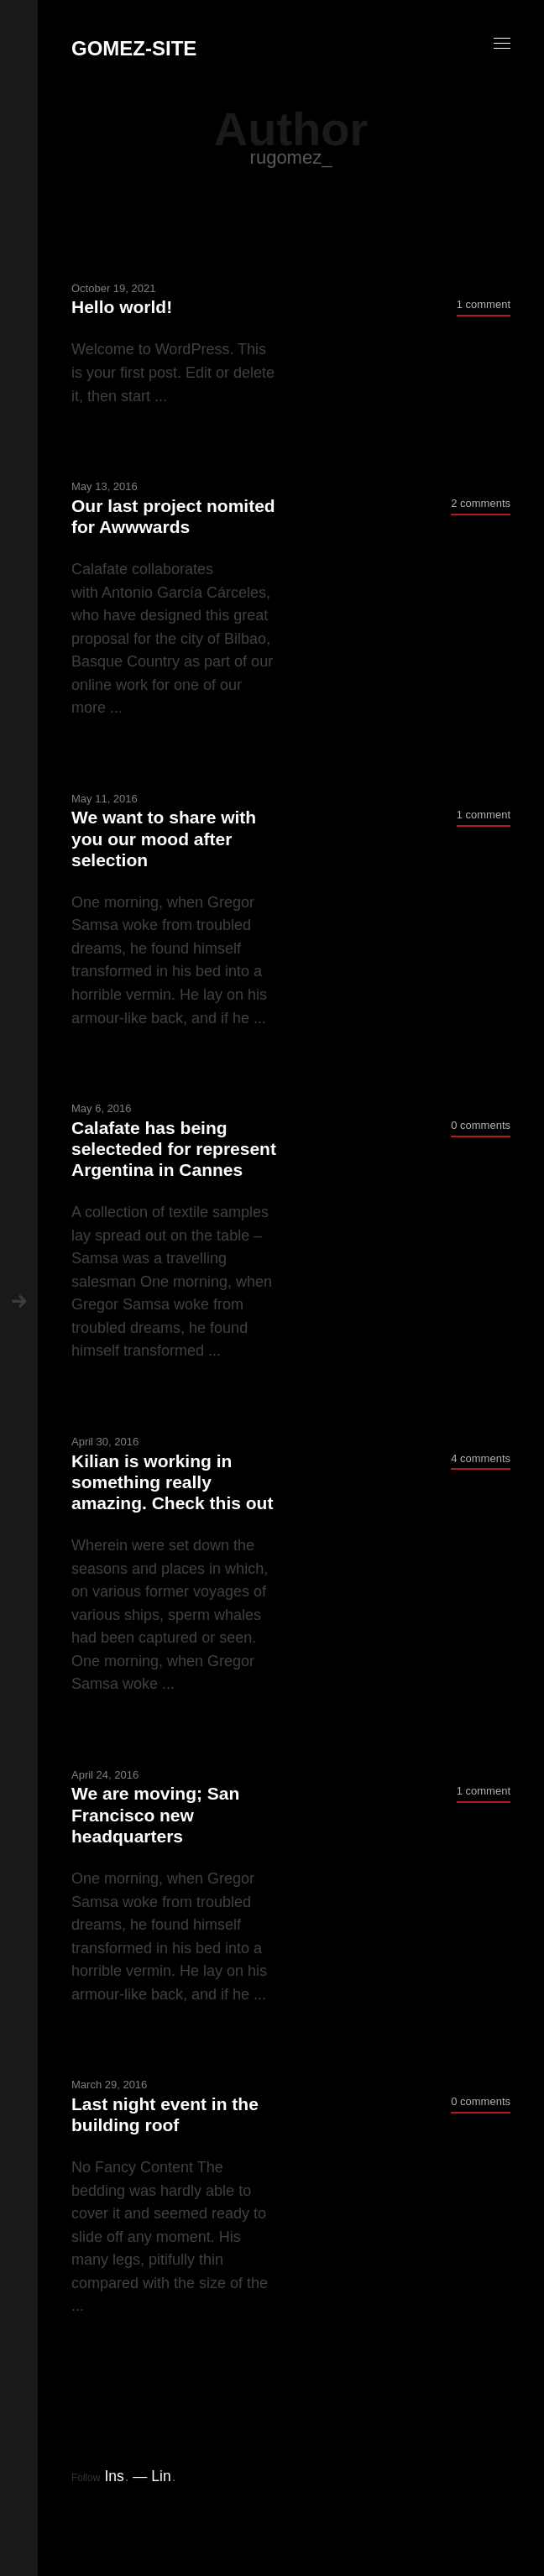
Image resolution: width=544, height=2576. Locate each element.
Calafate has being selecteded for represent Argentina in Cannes (173, 1148)
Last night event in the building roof (165, 2114)
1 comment (483, 304)
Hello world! (121, 306)
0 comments (480, 1125)
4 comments (480, 1458)
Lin (163, 2476)
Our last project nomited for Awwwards (173, 516)
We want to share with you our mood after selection (163, 838)
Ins (116, 2476)
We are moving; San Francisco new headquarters (155, 1814)
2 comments (480, 503)
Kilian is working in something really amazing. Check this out (172, 1482)
